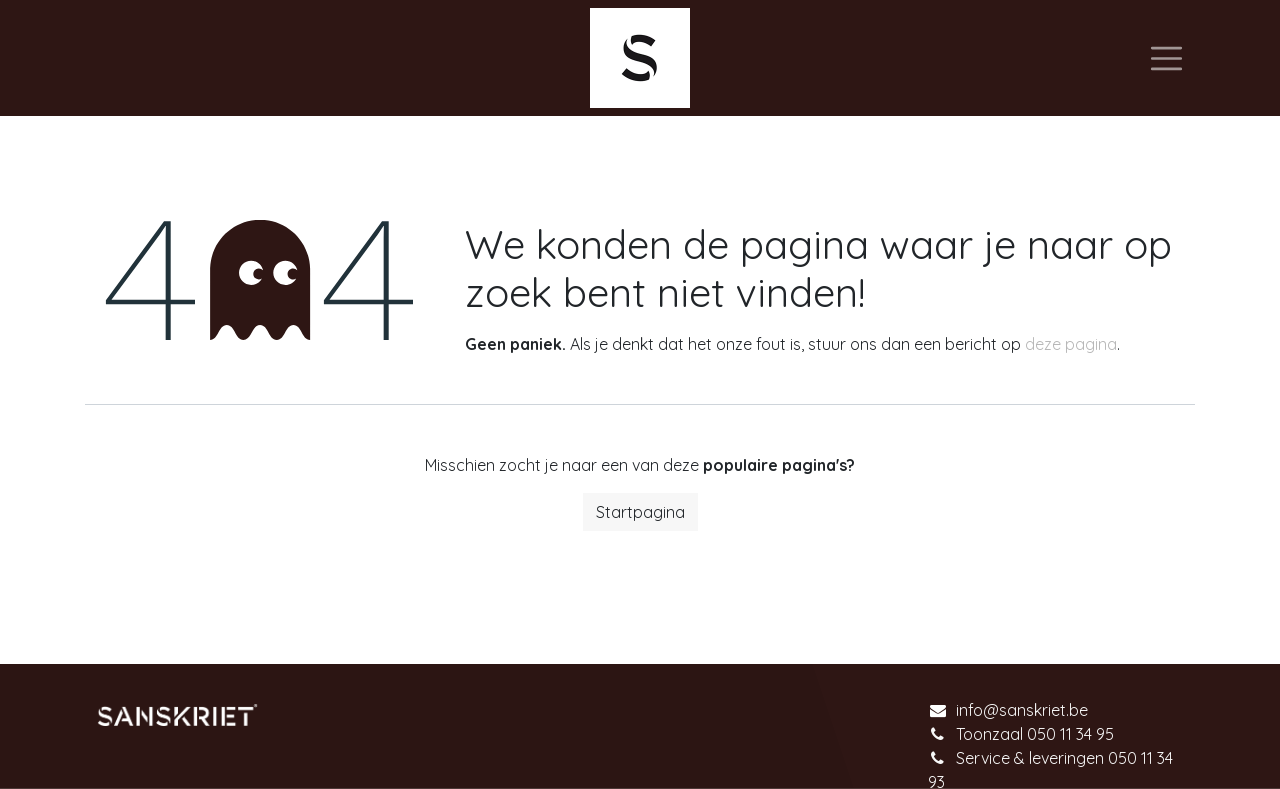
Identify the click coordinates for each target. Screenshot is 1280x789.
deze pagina (1071, 344)
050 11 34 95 (1070, 734)
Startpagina (640, 512)
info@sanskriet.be (1022, 710)
